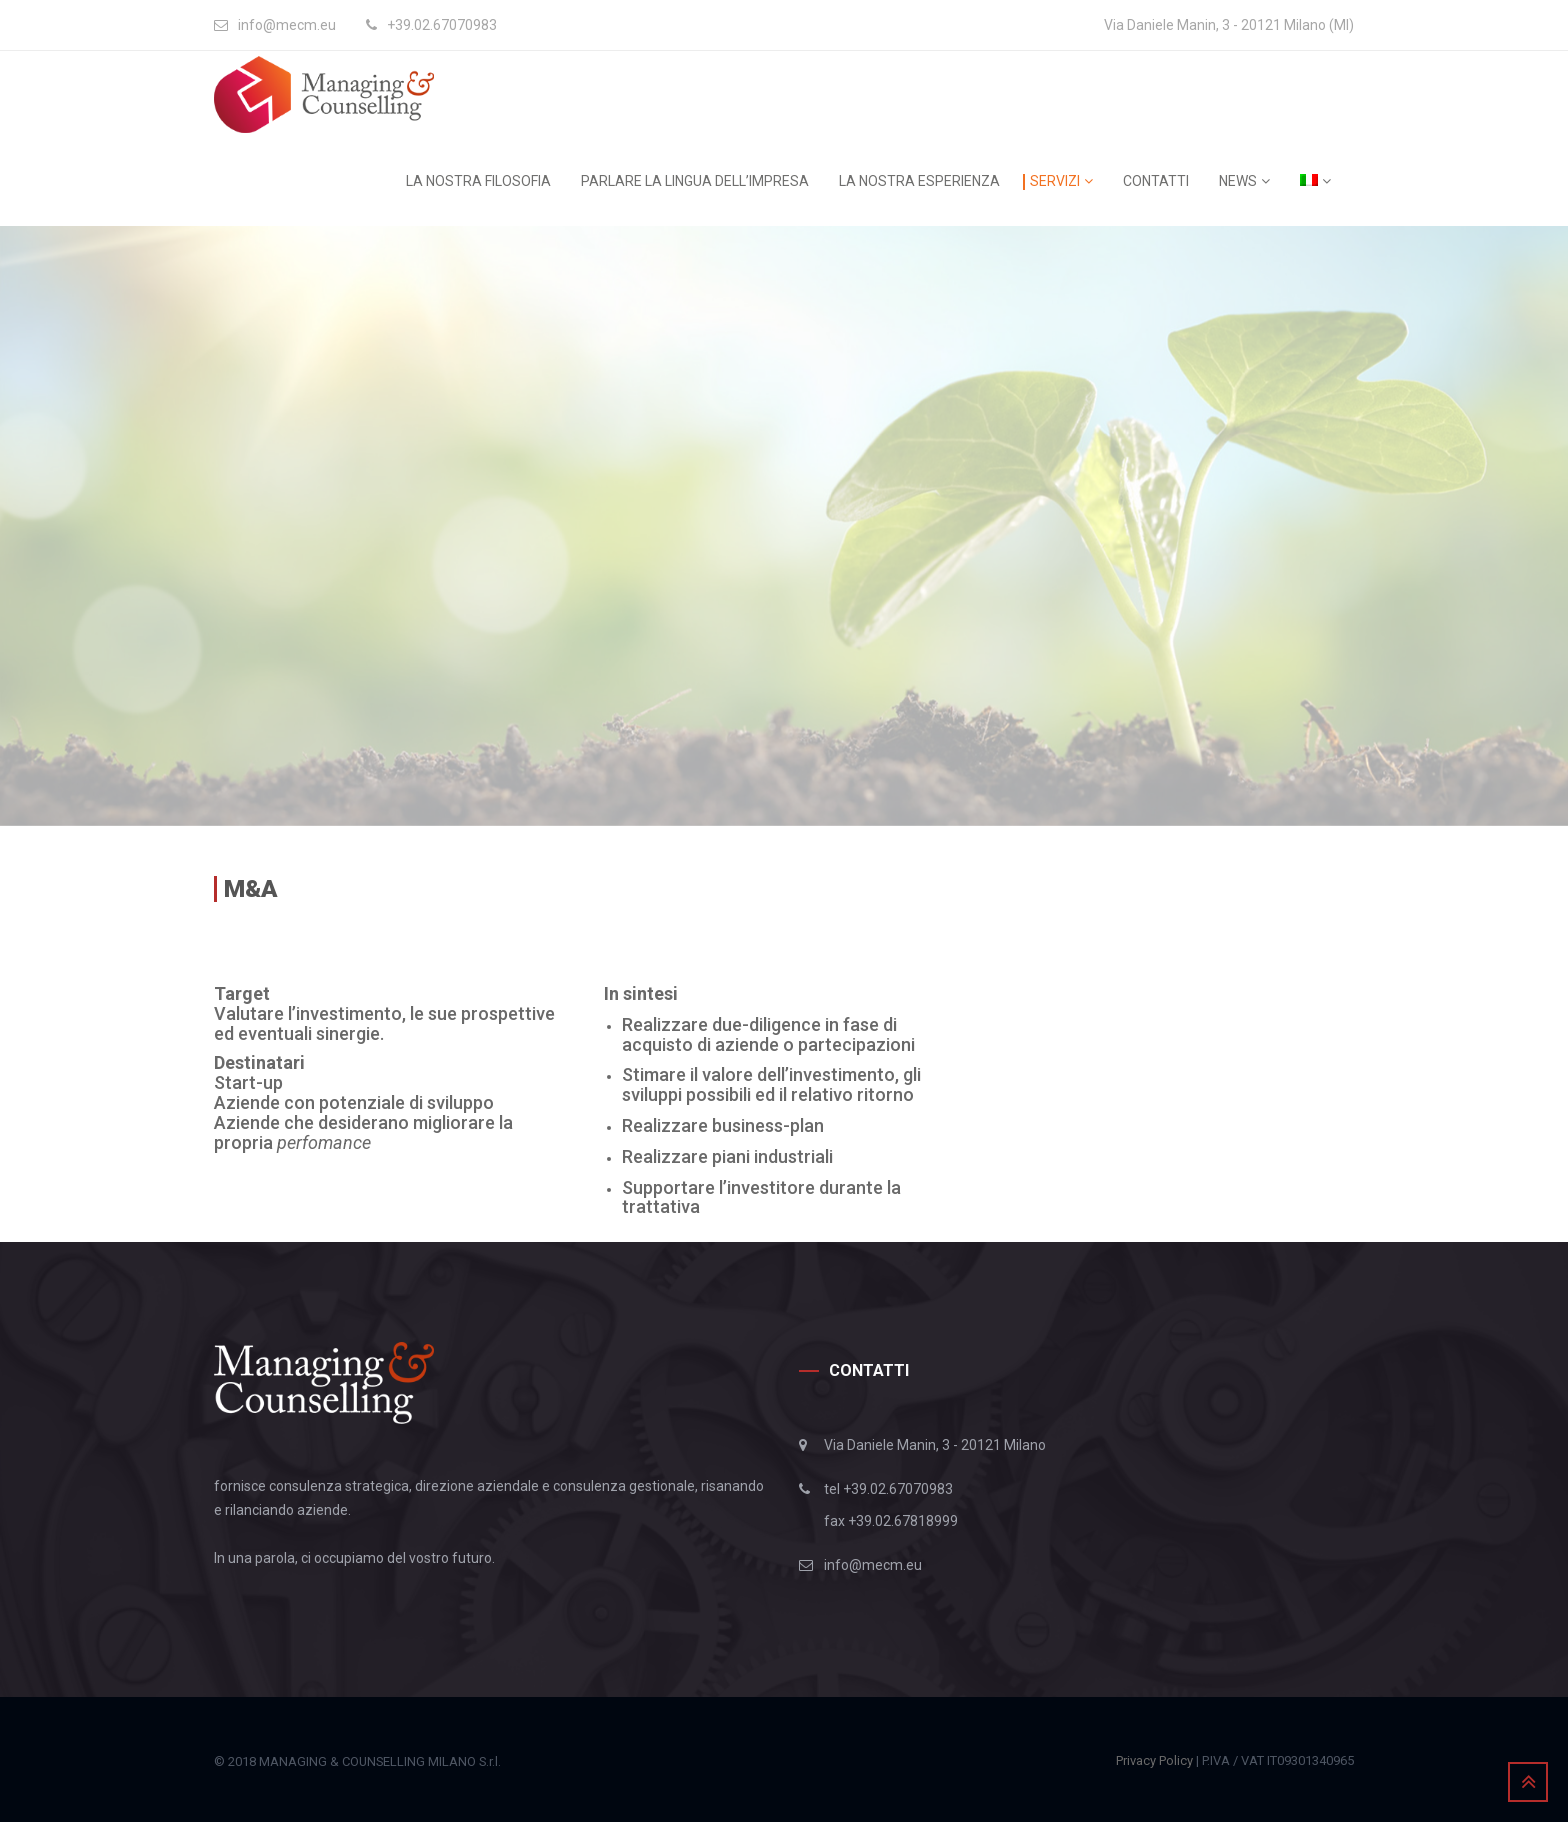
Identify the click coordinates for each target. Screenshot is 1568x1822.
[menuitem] (1323, 181)
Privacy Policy (1154, 1760)
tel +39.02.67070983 (888, 1489)
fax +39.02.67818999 (891, 1521)
